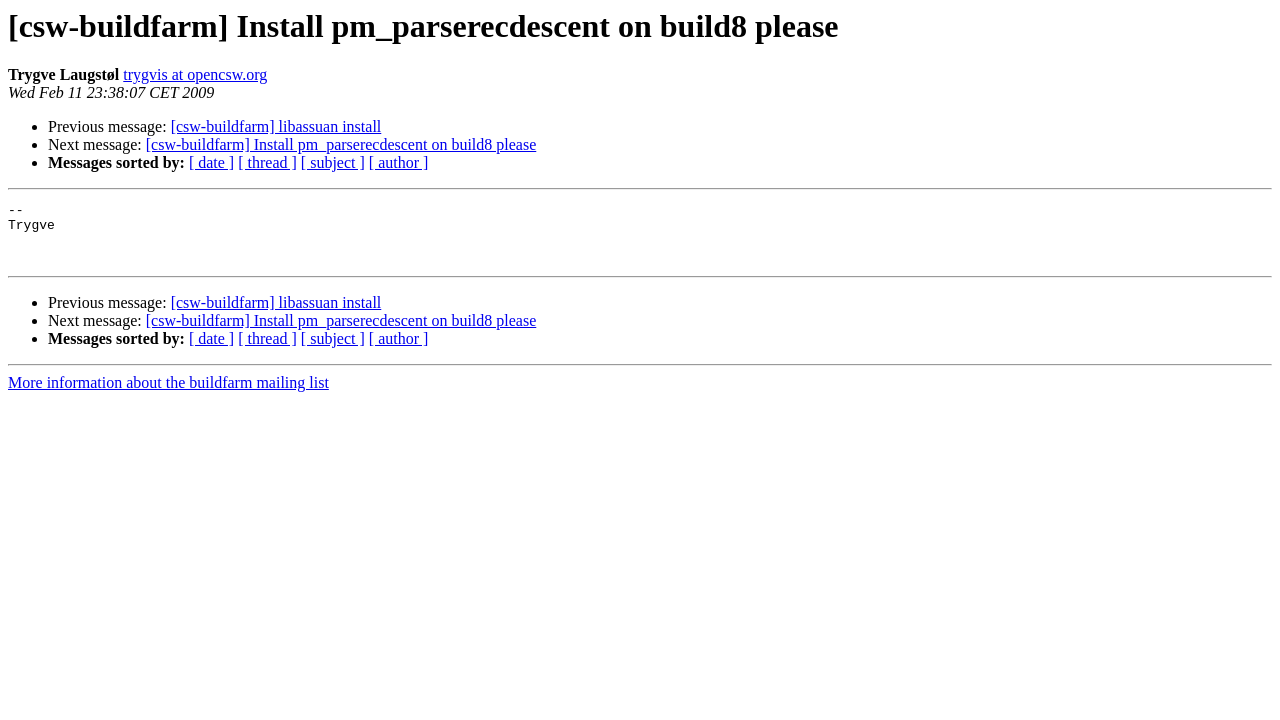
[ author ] (399, 162)
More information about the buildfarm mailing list (168, 394)
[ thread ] (267, 162)
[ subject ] (333, 162)
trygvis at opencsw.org (195, 74)
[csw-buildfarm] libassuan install (276, 126)
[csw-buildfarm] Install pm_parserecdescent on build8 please (341, 144)
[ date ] (211, 162)
